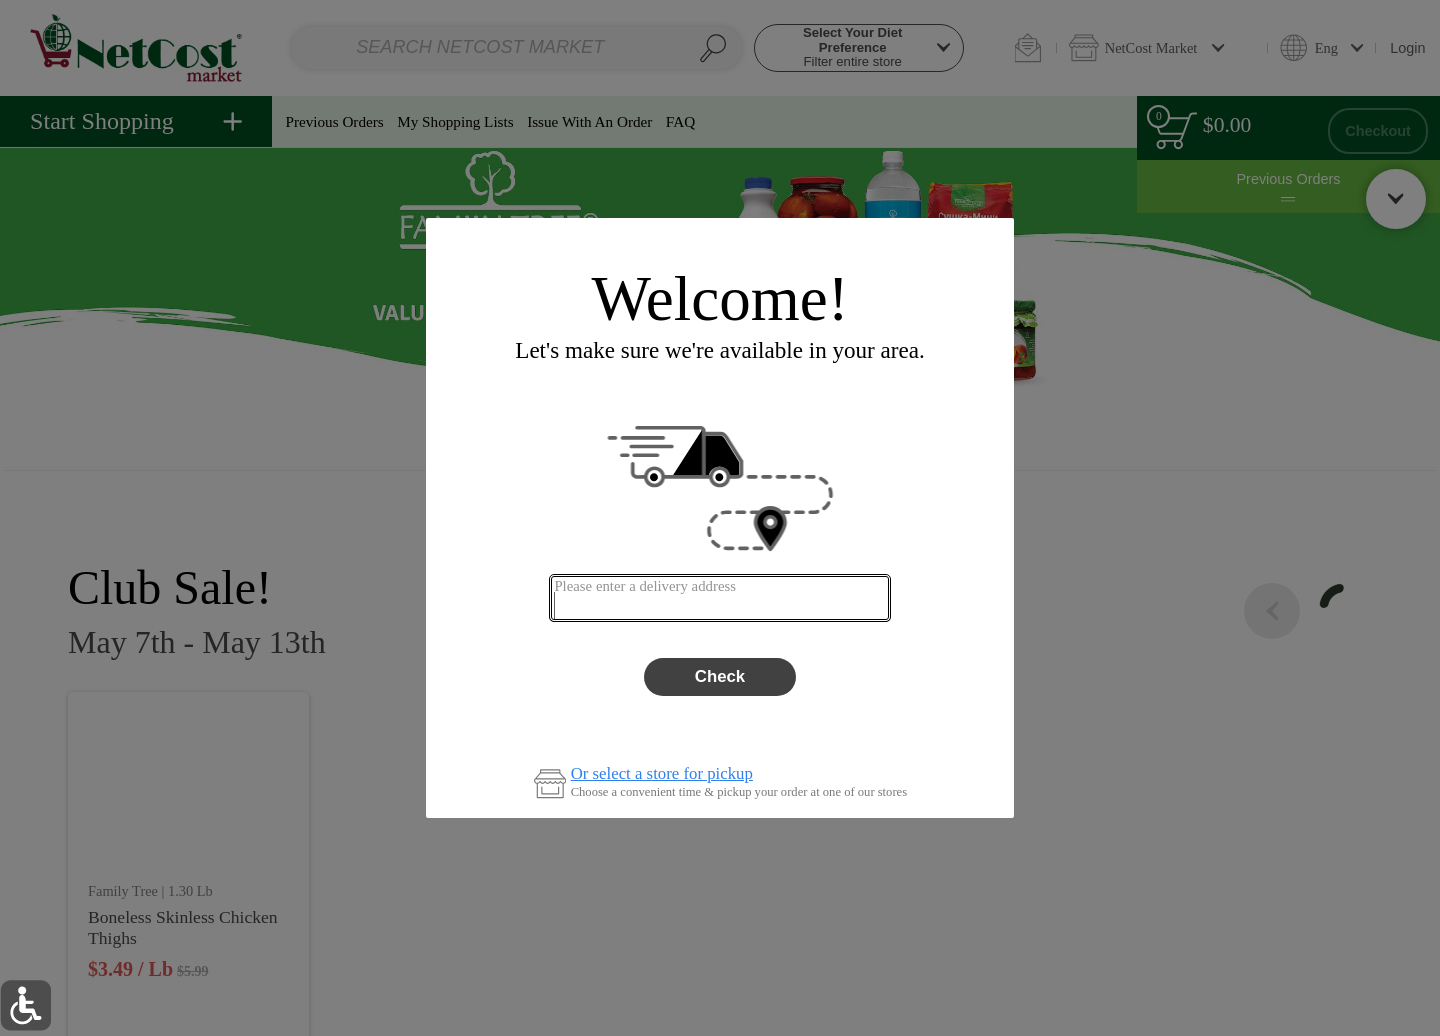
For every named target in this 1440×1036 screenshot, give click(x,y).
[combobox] (719, 598)
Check (720, 676)
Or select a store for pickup (662, 774)
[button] (25, 1005)
